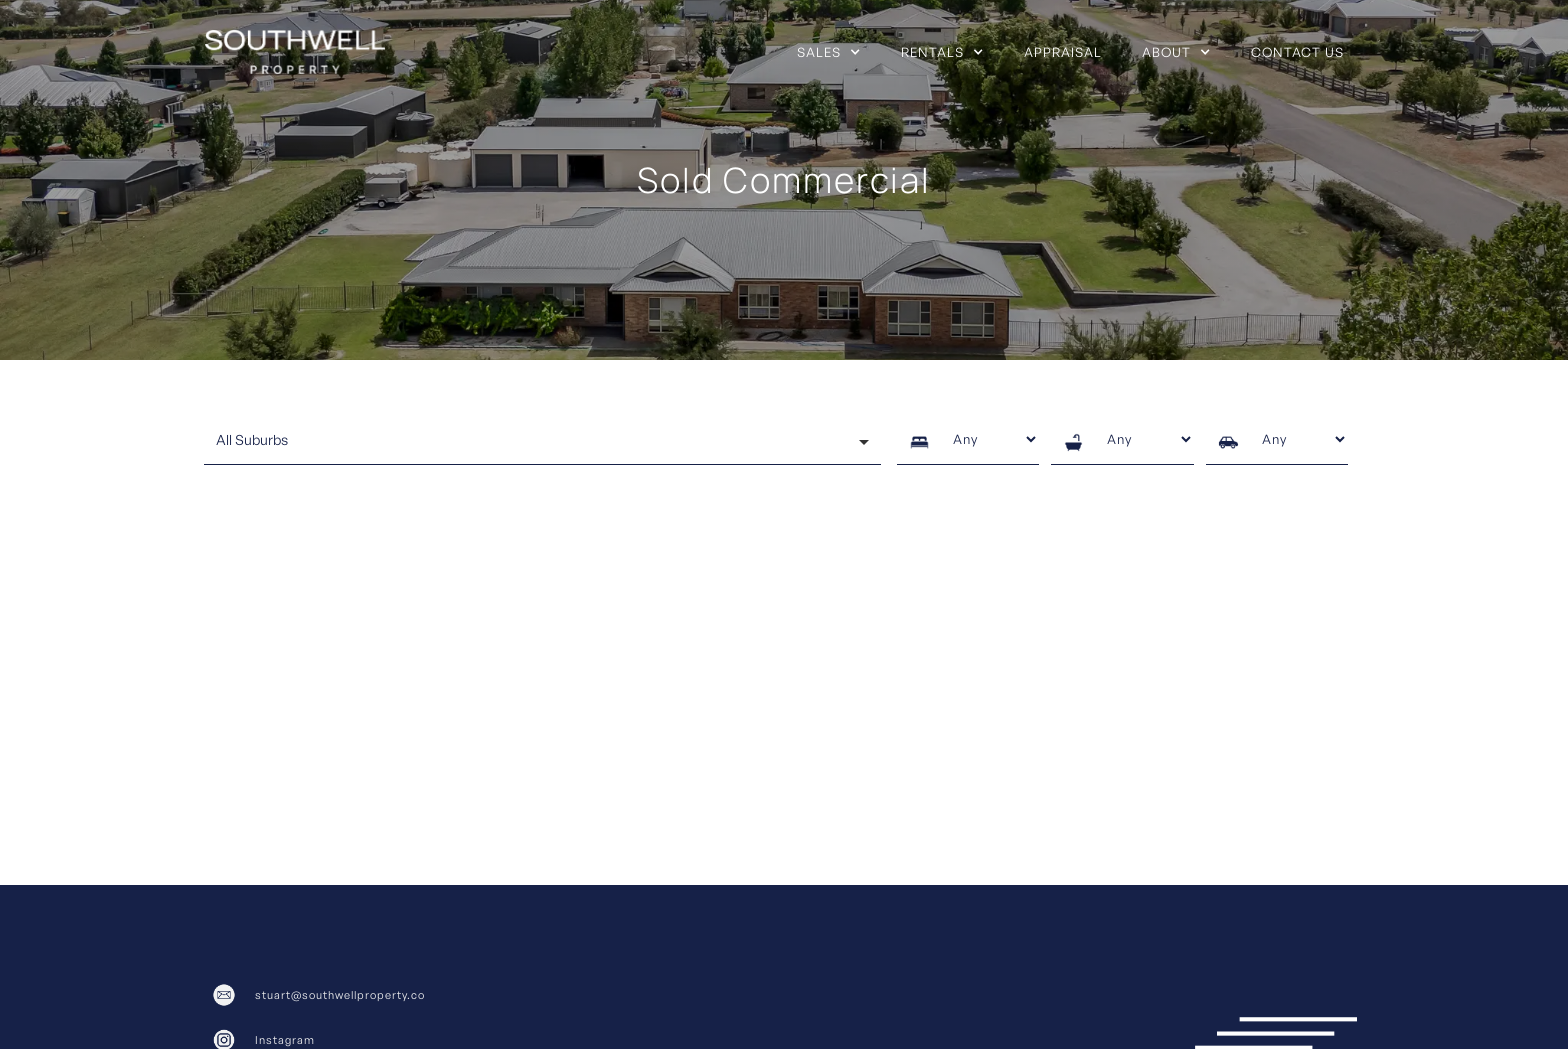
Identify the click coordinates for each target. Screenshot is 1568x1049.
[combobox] (542, 442)
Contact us (1297, 52)
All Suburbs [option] (252, 439)
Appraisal (1063, 52)
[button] (829, 52)
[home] (295, 52)
